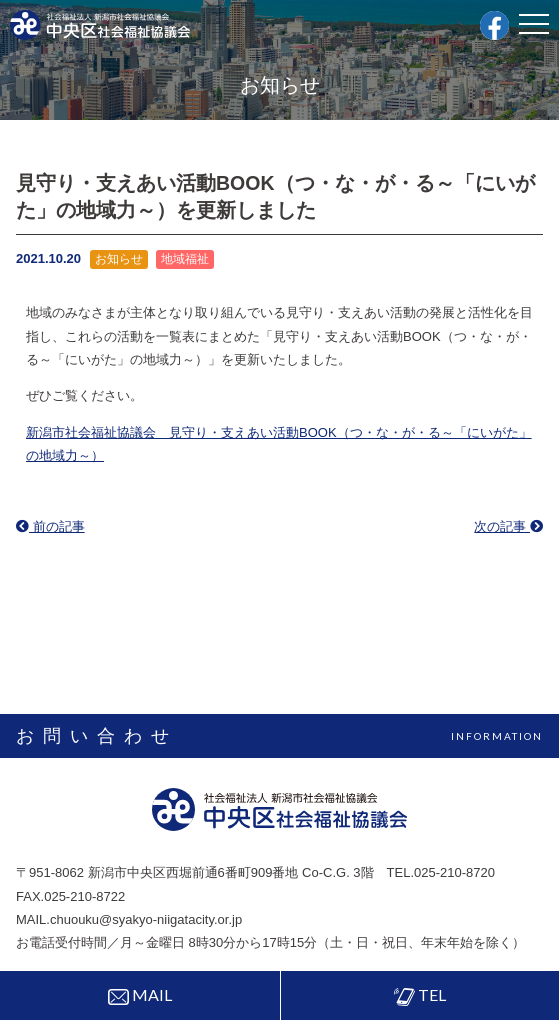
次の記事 (508, 526)
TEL (420, 995)
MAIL (140, 995)
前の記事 (50, 526)
